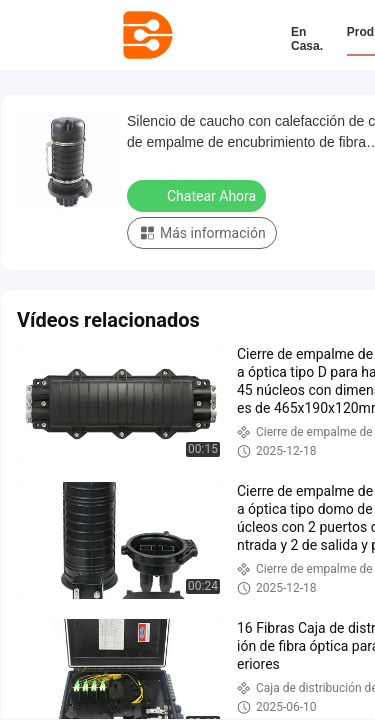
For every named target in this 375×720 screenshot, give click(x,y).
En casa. (307, 39)
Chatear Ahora (198, 195)
